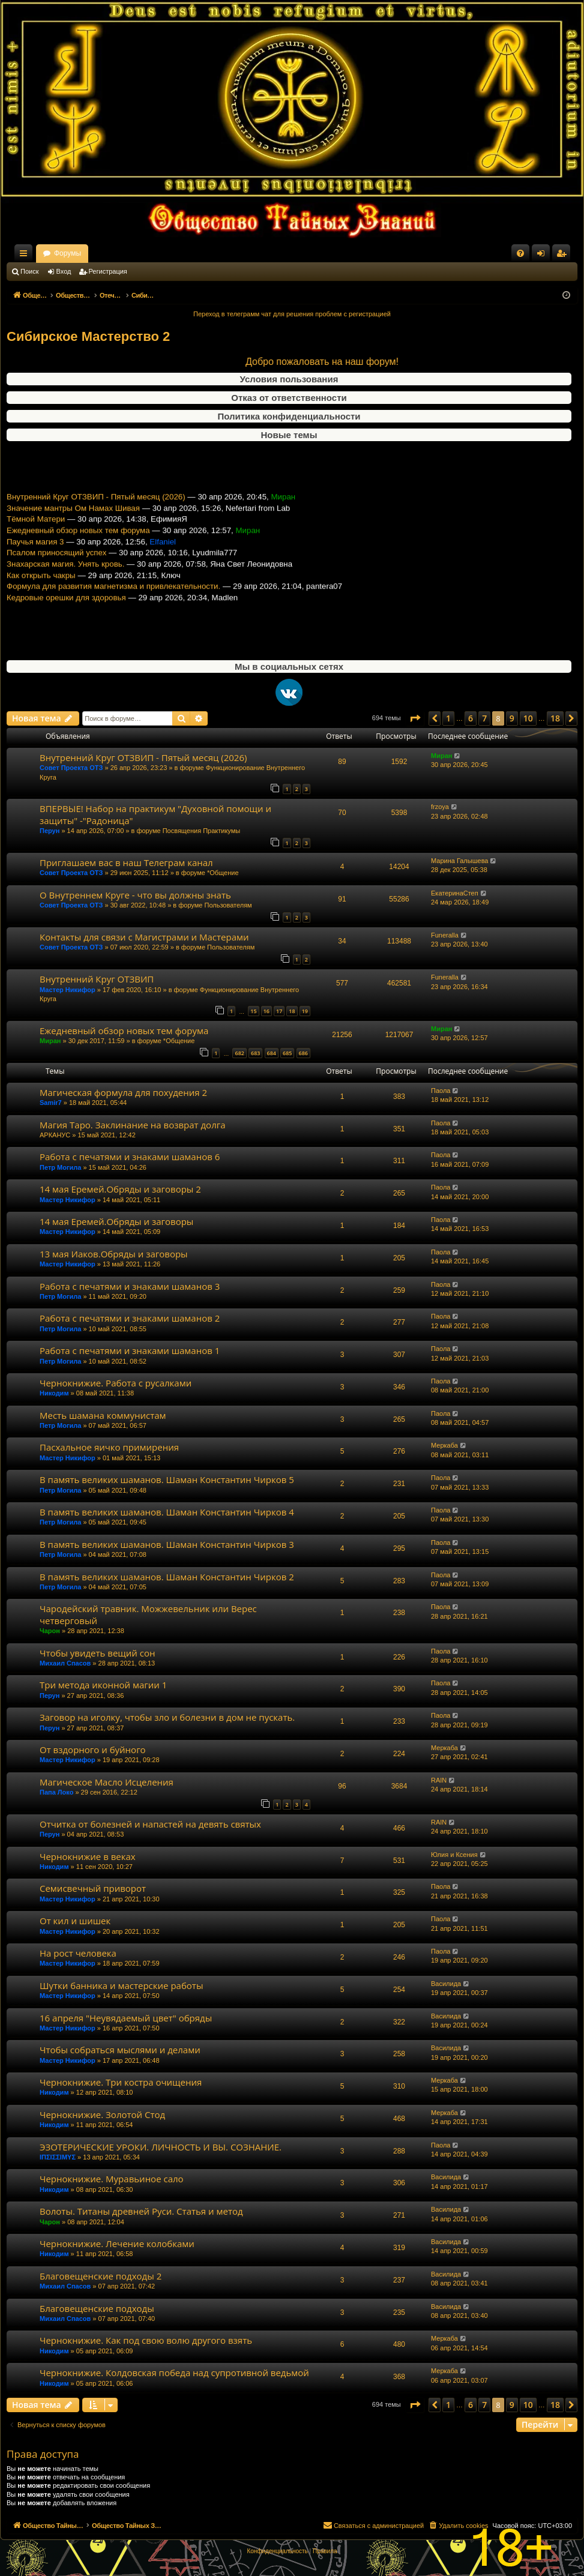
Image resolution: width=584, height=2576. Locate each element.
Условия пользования (289, 379)
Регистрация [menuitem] (563, 255)
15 (253, 1011)
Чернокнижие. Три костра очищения (121, 2082)
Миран (441, 755)
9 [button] (512, 718)
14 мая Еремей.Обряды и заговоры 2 (120, 1189)
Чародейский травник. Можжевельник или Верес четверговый (148, 1614)
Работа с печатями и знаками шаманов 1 (130, 1350)
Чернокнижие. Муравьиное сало (112, 2179)
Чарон (50, 1630)
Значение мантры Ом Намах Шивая (73, 540)
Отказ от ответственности (288, 398)
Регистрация (108, 271)
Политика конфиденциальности (288, 416)
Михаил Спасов (65, 1663)
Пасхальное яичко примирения (109, 1447)
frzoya (440, 806)
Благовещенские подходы (97, 2308)
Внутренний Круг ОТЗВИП (97, 979)
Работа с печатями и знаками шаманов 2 (130, 1318)
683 (255, 1053)
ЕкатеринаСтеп (454, 893)
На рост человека (78, 1953)
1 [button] (448, 718)
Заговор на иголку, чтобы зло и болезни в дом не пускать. (167, 1717)
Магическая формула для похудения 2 (123, 1092)
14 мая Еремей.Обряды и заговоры (116, 1221)
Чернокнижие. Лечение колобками (117, 2243)
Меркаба (444, 1445)
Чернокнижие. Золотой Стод (102, 2114)
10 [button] (528, 718)
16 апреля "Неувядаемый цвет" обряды (126, 2018)
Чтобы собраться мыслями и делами (120, 2050)
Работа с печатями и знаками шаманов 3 (130, 1286)
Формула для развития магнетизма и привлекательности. (113, 618)
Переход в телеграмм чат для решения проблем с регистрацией (292, 313)
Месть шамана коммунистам (103, 1415)
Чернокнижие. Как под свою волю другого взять (146, 2340)
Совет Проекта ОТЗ (71, 767)
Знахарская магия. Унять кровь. (65, 596)
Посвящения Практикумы (202, 830)
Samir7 (51, 1102)
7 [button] (484, 718)
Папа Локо (56, 1792)
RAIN (439, 1780)
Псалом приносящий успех (56, 584)
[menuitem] (520, 253)
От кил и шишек (75, 1921)
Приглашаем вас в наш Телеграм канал (126, 862)
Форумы (173, 253)
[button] (415, 718)
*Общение (223, 872)
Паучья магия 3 (35, 574)
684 (271, 1053)
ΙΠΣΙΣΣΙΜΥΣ (58, 2157)
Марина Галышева (459, 860)
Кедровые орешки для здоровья (66, 629)
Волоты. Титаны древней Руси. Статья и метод (141, 2211)
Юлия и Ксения (454, 1854)
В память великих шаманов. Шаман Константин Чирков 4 (167, 1512)
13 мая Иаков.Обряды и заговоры (114, 1254)
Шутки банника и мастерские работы (121, 1985)
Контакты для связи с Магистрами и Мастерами (144, 937)
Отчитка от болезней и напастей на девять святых (150, 1824)
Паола (440, 1090)
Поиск (29, 271)
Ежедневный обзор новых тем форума (78, 562)
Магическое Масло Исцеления (106, 1782)
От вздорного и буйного (93, 1750)
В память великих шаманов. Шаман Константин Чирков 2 (167, 1577)
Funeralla (445, 935)
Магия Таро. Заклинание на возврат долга (133, 1125)
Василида (446, 1983)
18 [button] (555, 718)
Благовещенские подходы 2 (100, 2276)
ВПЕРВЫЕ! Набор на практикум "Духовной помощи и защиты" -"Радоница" (155, 814)
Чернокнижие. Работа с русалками (115, 1383)
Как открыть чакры (41, 607)
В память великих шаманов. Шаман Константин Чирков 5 (167, 1479)
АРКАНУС (55, 1135)
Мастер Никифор (67, 989)
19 (305, 1011)
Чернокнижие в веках (88, 1856)
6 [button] (470, 718)
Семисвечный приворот (93, 1888)
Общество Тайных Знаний (87, 253)
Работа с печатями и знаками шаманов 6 (130, 1157)
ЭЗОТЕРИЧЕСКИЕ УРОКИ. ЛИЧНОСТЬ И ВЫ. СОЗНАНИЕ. (160, 2147)
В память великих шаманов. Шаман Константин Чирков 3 (167, 1544)
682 (239, 1053)
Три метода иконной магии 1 (103, 1685)
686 (303, 1053)
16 (266, 1011)
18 (292, 1011)
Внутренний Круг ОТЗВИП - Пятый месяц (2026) (96, 529)
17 (279, 1011)
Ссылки (25, 255)
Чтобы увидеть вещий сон (97, 1653)
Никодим (54, 1393)
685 (287, 1053)
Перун (49, 830)
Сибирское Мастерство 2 (88, 336)
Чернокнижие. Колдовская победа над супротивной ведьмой (174, 2373)
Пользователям (227, 905)
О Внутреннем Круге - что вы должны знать (135, 895)
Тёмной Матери (36, 551)
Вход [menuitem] (543, 255)
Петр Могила (60, 1167)
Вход (63, 271)
